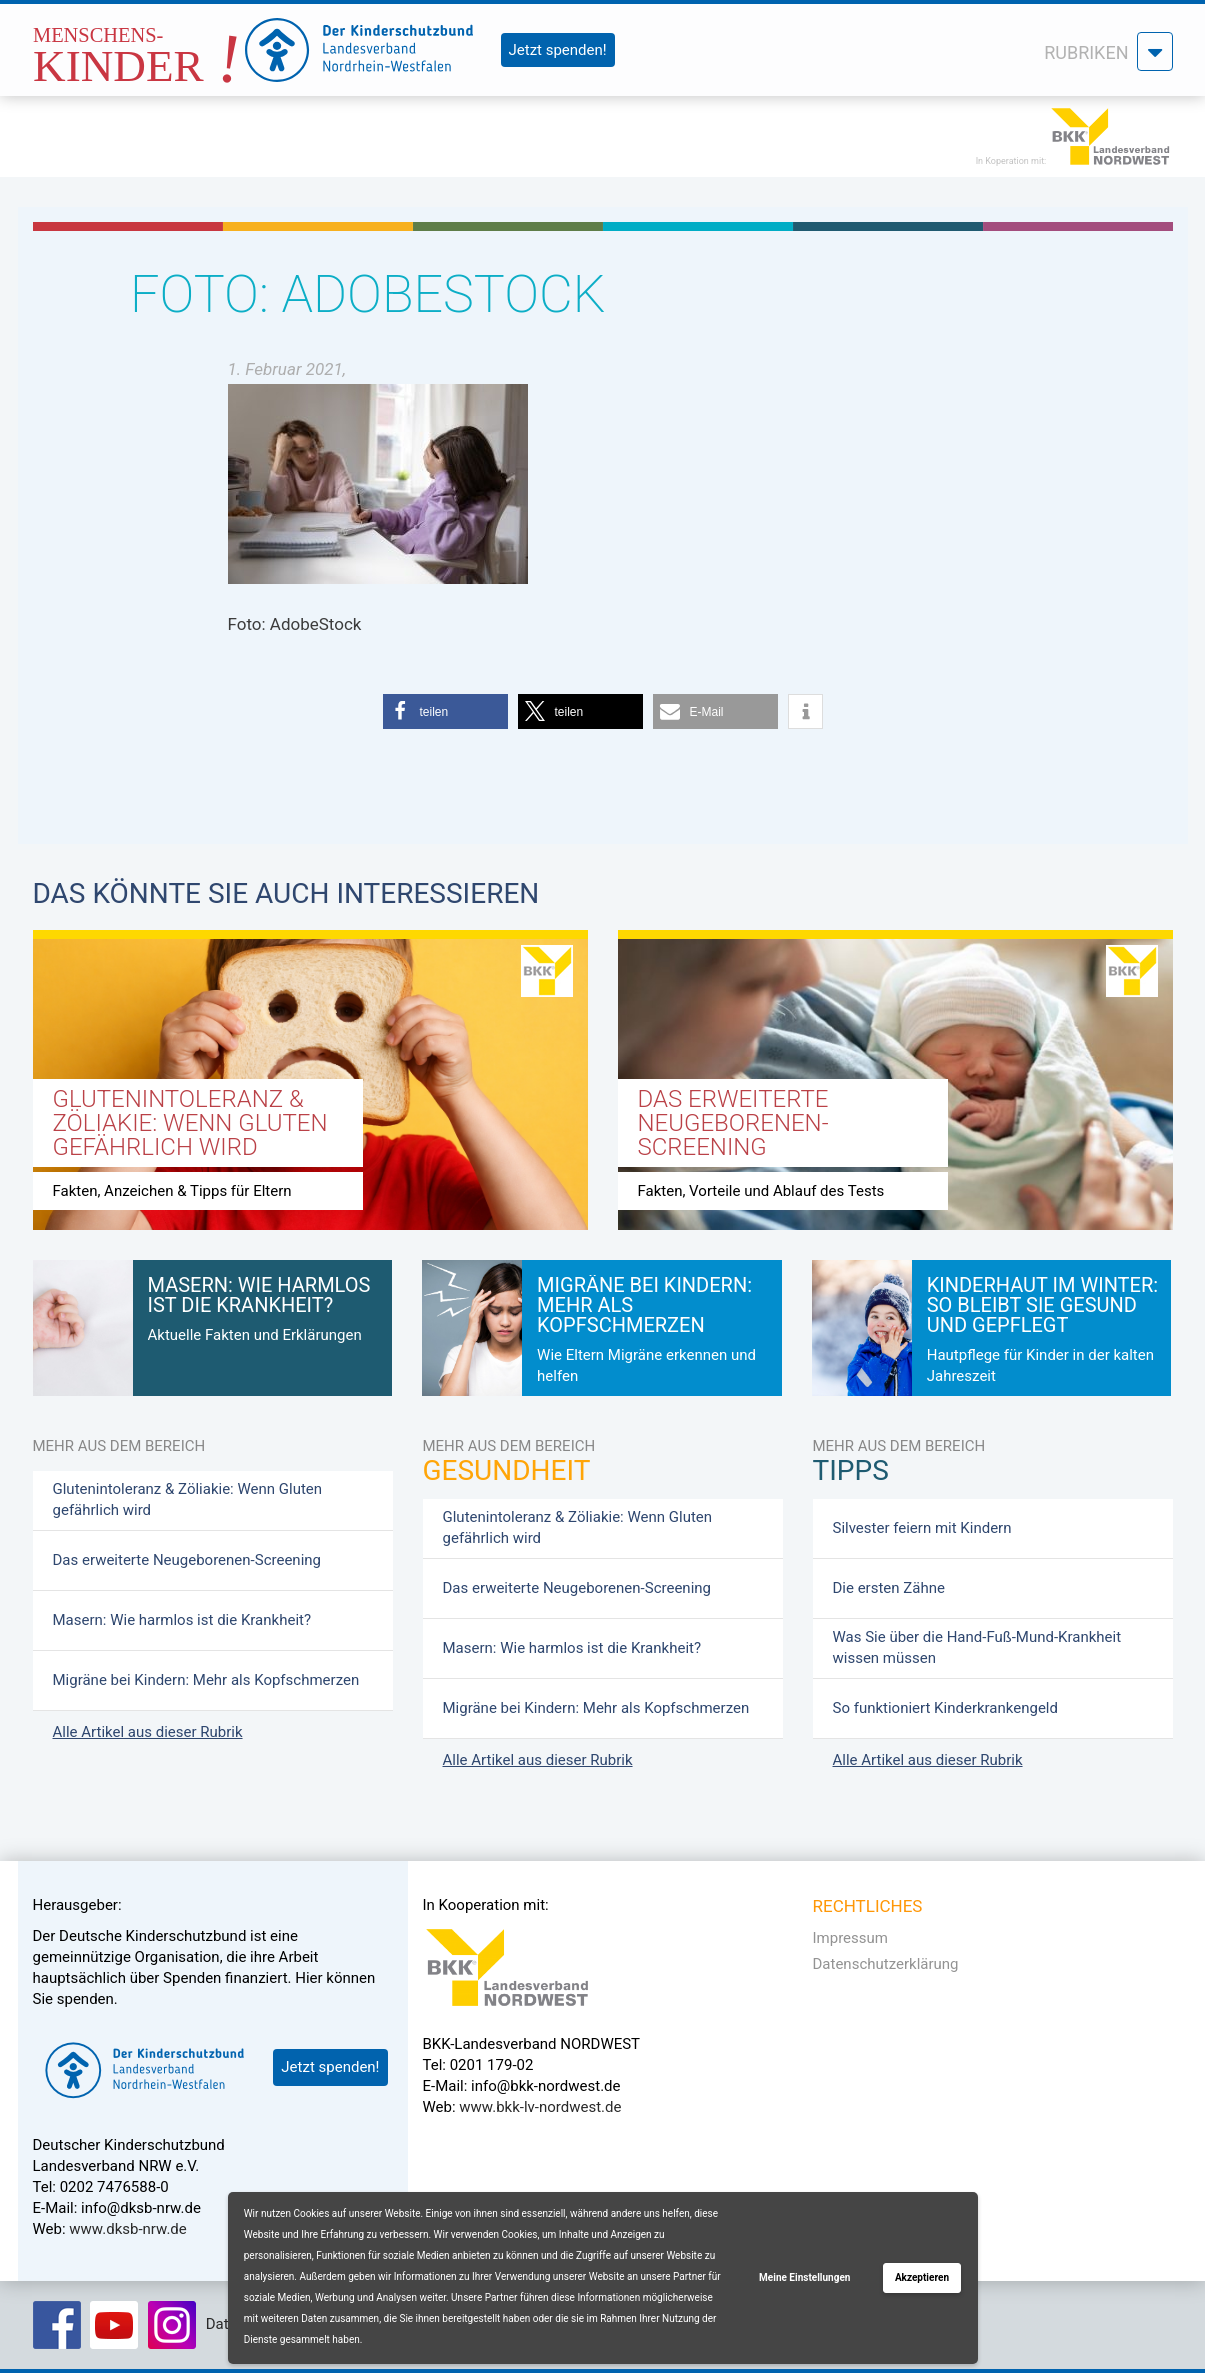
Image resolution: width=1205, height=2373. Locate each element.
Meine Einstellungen (804, 2277)
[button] (445, 711)
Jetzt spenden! (558, 50)
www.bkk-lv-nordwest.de (540, 2107)
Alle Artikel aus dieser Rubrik (148, 1732)
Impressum (850, 1938)
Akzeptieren (922, 2277)
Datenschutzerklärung (886, 1964)
